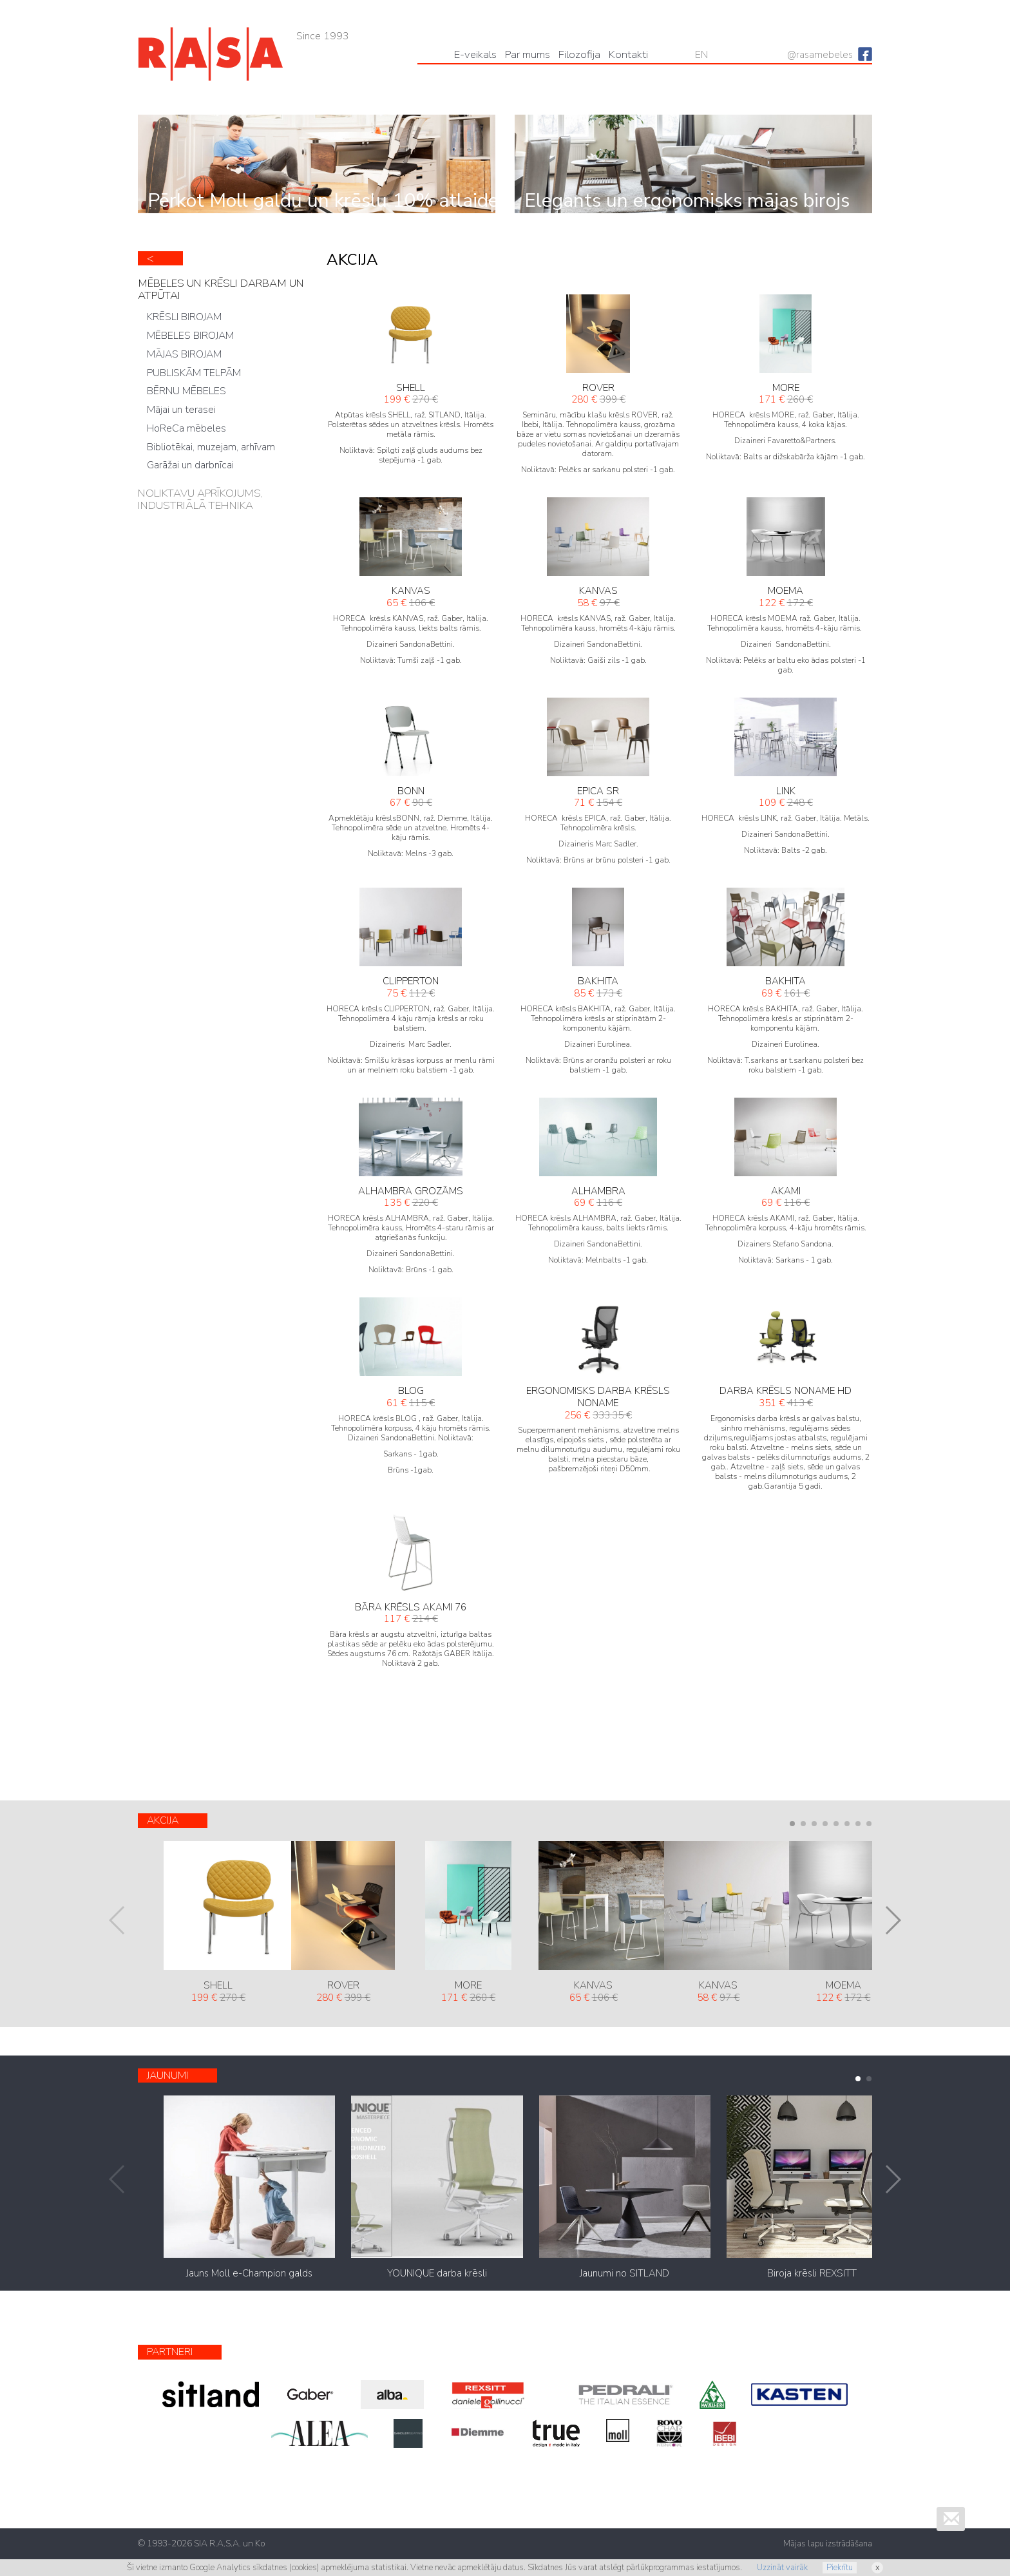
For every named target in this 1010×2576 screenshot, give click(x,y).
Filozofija (579, 54)
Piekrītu (839, 2567)
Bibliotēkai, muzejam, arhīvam (211, 447)
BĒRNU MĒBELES (186, 391)
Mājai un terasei (181, 410)
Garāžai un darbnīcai (190, 465)
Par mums (527, 54)
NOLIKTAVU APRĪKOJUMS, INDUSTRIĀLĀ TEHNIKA (200, 499)
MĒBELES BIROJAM (190, 336)
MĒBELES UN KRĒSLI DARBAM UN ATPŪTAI (221, 289)
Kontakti (628, 54)
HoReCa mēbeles (186, 428)
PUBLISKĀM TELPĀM (194, 373)
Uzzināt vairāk (782, 2567)
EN (701, 55)
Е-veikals (475, 54)
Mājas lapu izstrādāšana (827, 2544)
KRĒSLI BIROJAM (184, 317)
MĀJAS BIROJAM (184, 354)
